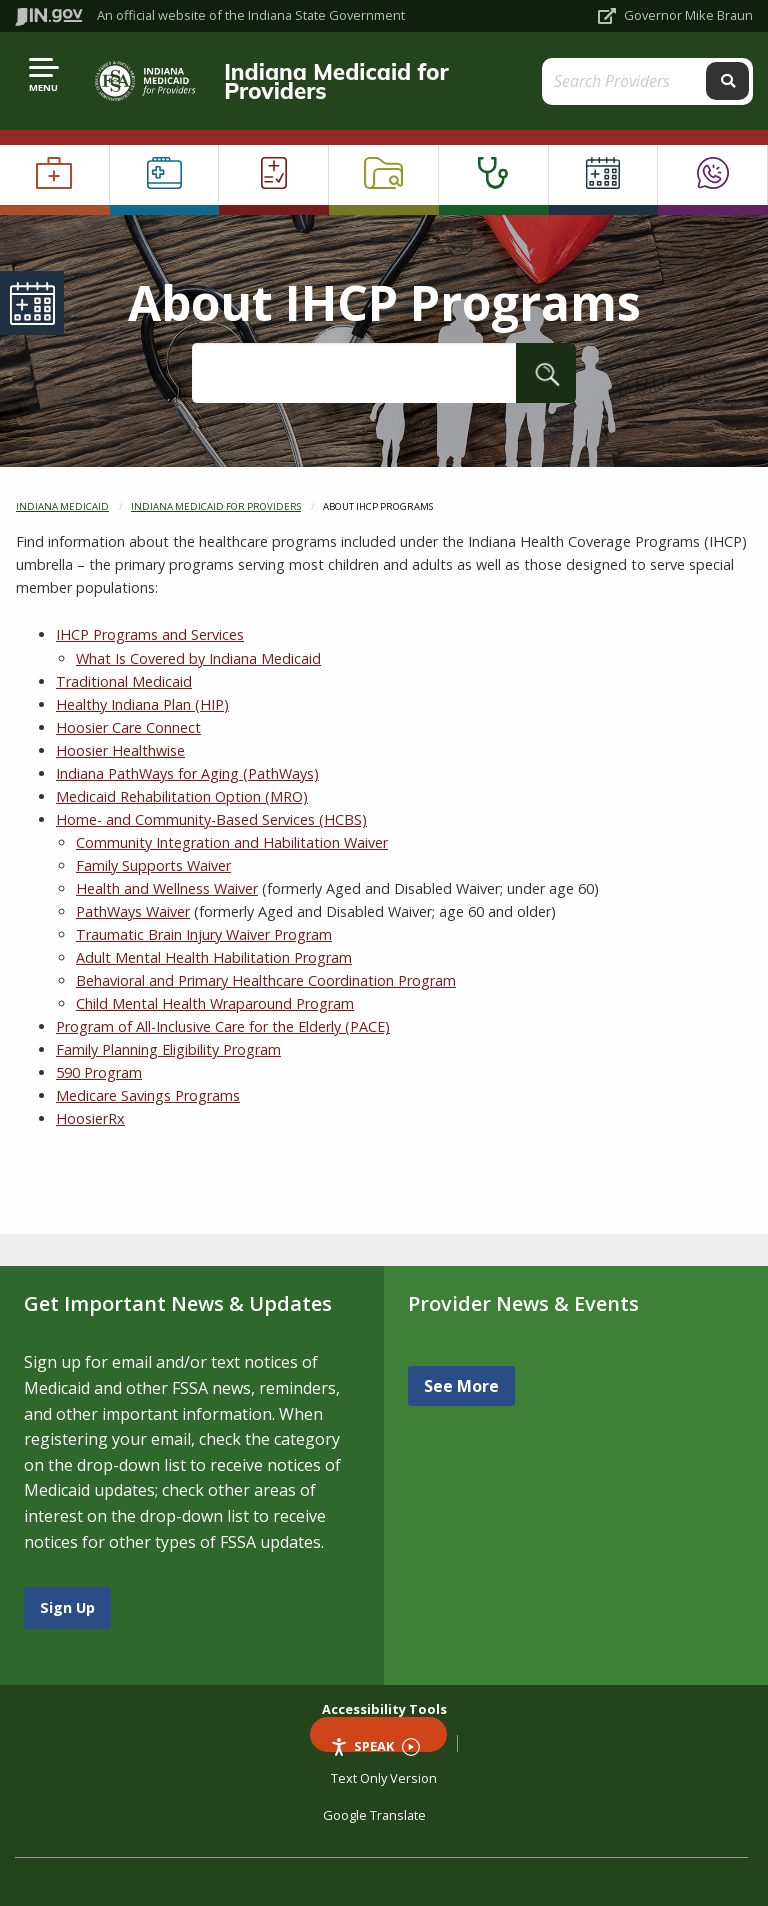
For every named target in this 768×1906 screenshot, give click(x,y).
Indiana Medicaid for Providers (336, 81)
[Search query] (632, 81)
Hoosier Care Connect (128, 727)
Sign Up (67, 1607)
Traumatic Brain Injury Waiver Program (204, 934)
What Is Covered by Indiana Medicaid (198, 658)
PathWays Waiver (133, 911)
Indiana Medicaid (62, 506)
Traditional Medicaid (124, 681)
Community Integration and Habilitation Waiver (232, 842)
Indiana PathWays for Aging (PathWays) (187, 773)
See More (461, 1386)
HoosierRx (90, 1118)
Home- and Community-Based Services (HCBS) (211, 819)
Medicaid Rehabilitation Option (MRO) (182, 796)
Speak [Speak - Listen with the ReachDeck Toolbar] (375, 1744)
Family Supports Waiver (153, 865)
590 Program (99, 1072)
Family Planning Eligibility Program (168, 1049)
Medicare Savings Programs (148, 1095)
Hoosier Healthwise (120, 750)
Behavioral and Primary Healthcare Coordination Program (266, 980)
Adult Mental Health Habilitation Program (214, 957)
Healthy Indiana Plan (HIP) (142, 704)
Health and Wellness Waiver (167, 888)
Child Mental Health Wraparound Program (215, 1003)
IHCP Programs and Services (150, 634)
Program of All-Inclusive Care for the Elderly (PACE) (223, 1026)
